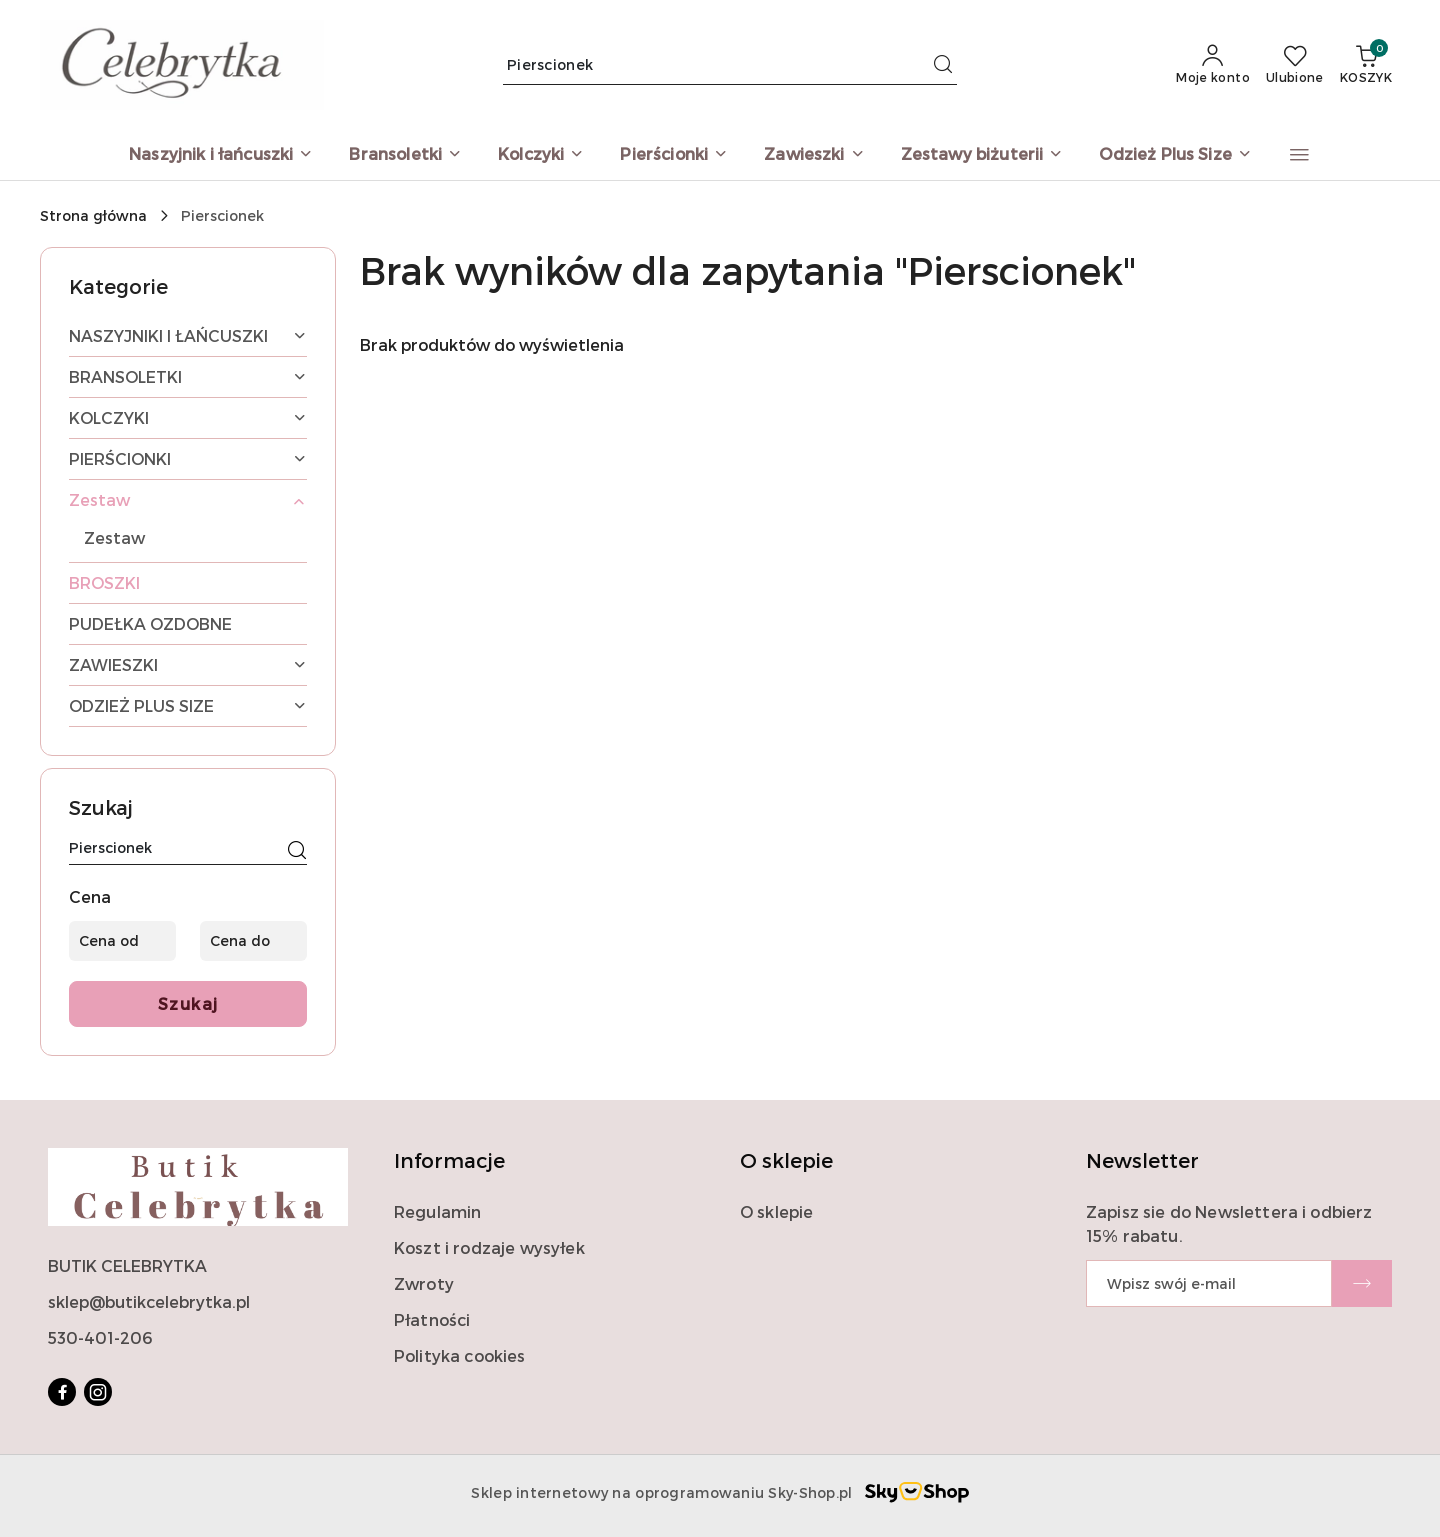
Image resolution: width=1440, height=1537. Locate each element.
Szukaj (188, 1003)
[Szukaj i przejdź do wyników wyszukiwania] (943, 65)
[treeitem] (188, 336)
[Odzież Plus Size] (1175, 155)
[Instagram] (98, 1392)
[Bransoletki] (405, 155)
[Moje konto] (1213, 65)
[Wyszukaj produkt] (730, 64)
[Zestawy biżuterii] (982, 155)
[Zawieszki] (814, 155)
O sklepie (776, 1211)
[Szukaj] (297, 851)
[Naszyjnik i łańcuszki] (221, 155)
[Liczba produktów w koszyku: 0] (1366, 65)
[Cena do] (253, 941)
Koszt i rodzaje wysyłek (489, 1247)
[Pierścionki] (674, 155)
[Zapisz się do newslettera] (1209, 1283)
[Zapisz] (1362, 1283)
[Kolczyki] (541, 155)
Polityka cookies (460, 1355)
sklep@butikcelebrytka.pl (149, 1301)
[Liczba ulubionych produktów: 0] (1295, 65)
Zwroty (424, 1283)
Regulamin (437, 1211)
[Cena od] (122, 941)
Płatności (432, 1319)
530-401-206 (100, 1337)
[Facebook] (62, 1392)
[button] (1299, 155)
